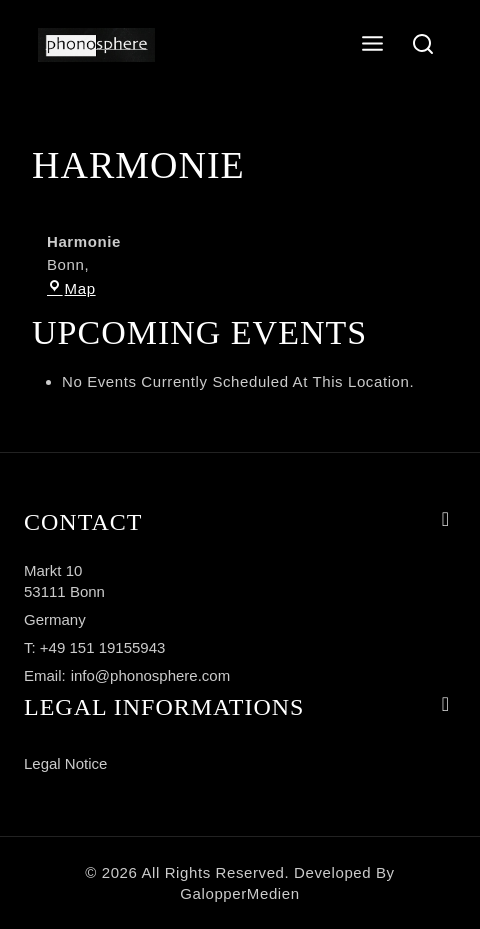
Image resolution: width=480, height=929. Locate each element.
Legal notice (65, 763)
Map (71, 288)
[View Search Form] (423, 45)
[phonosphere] (96, 45)
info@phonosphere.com (151, 675)
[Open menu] (373, 44)
